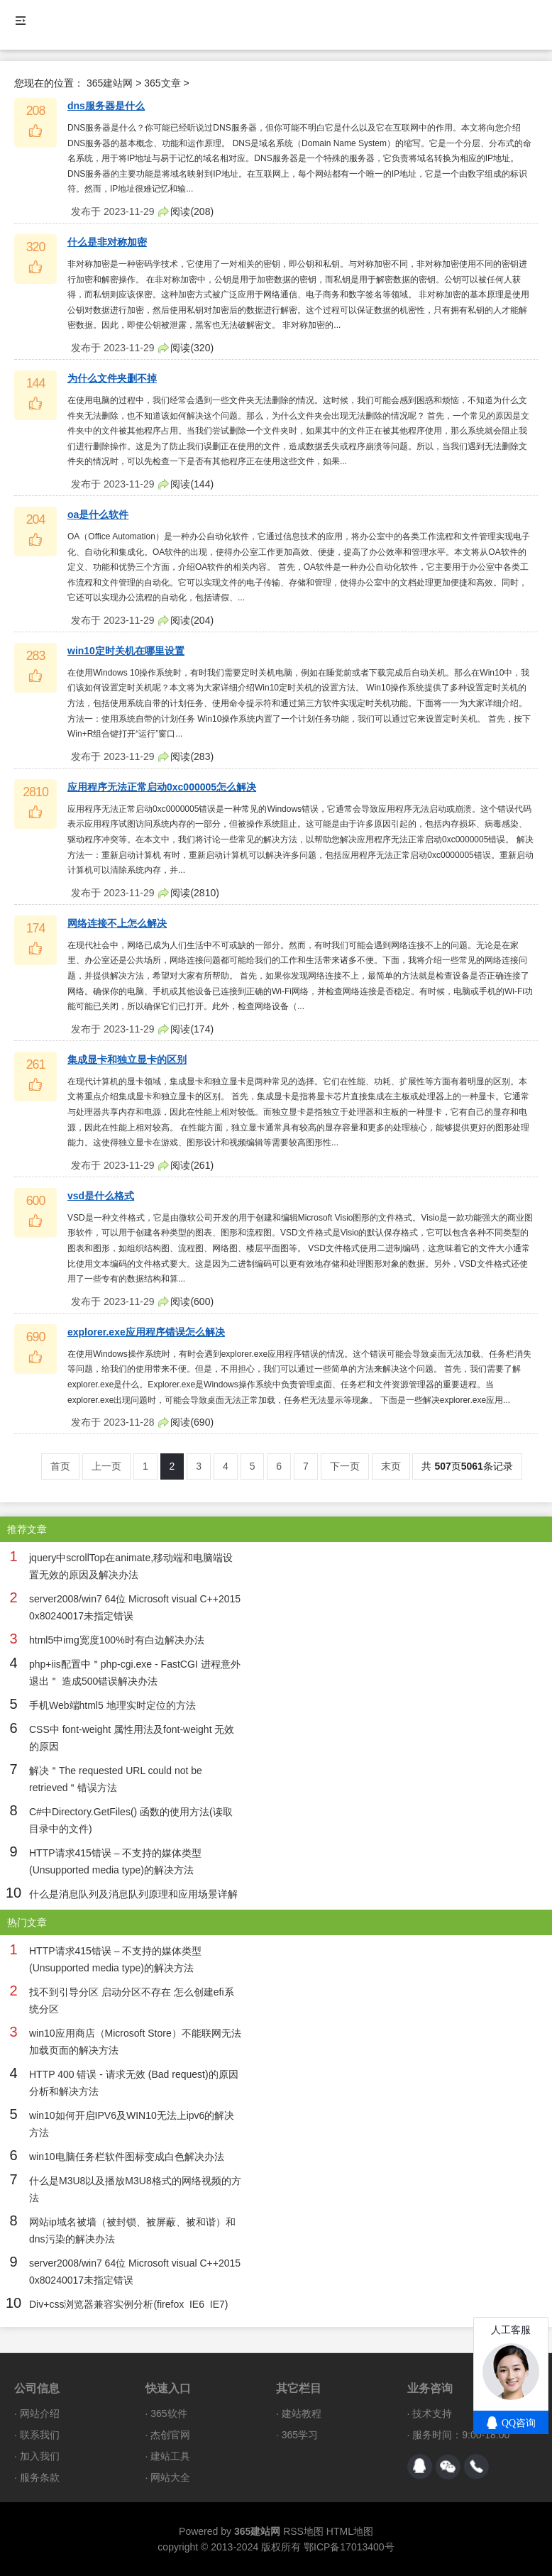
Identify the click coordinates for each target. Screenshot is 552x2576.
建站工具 (170, 2456)
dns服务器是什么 (106, 105)
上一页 (106, 1466)
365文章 (162, 83)
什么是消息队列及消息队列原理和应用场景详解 (133, 1894)
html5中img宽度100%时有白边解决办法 (116, 1640)
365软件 (168, 2413)
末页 (391, 1466)
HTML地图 (349, 2531)
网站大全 (170, 2477)
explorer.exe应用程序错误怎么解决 (146, 1332)
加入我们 (40, 2456)
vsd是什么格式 (100, 1195)
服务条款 (40, 2477)
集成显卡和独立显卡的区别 (127, 1059)
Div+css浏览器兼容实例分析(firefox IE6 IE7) (128, 2304)
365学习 (300, 2434)
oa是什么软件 (97, 514)
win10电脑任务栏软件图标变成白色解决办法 (126, 2156)
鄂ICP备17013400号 (349, 2547)
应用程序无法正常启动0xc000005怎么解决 (161, 787)
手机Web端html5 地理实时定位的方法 (112, 1705)
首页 (60, 1466)
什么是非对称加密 (107, 242)
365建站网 (110, 83)
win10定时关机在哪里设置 (125, 650)
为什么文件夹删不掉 (112, 378)
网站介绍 (40, 2413)
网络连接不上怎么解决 (117, 923)
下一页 (345, 1466)
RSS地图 (303, 2531)
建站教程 (301, 2413)
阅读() (192, 211)
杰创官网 (170, 2434)
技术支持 (432, 2413)
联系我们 (40, 2434)
